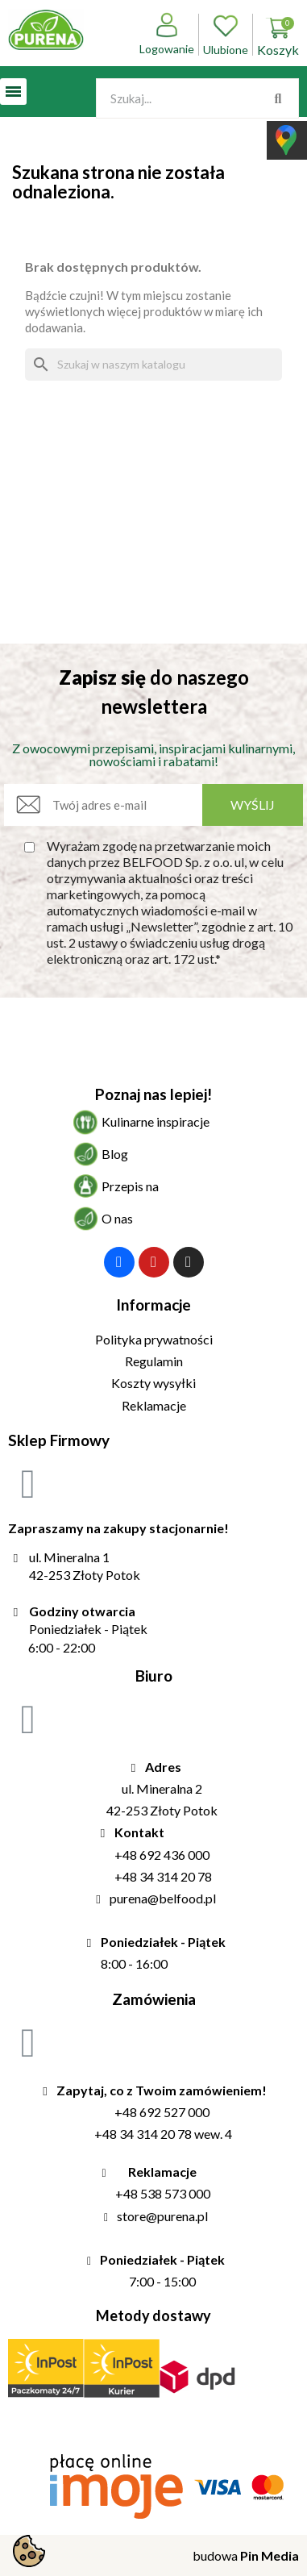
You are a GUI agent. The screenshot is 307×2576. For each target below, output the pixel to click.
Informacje (153, 1304)
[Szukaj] (153, 364)
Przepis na (130, 1186)
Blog (115, 1153)
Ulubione (225, 35)
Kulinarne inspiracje (156, 1121)
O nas (117, 1218)
